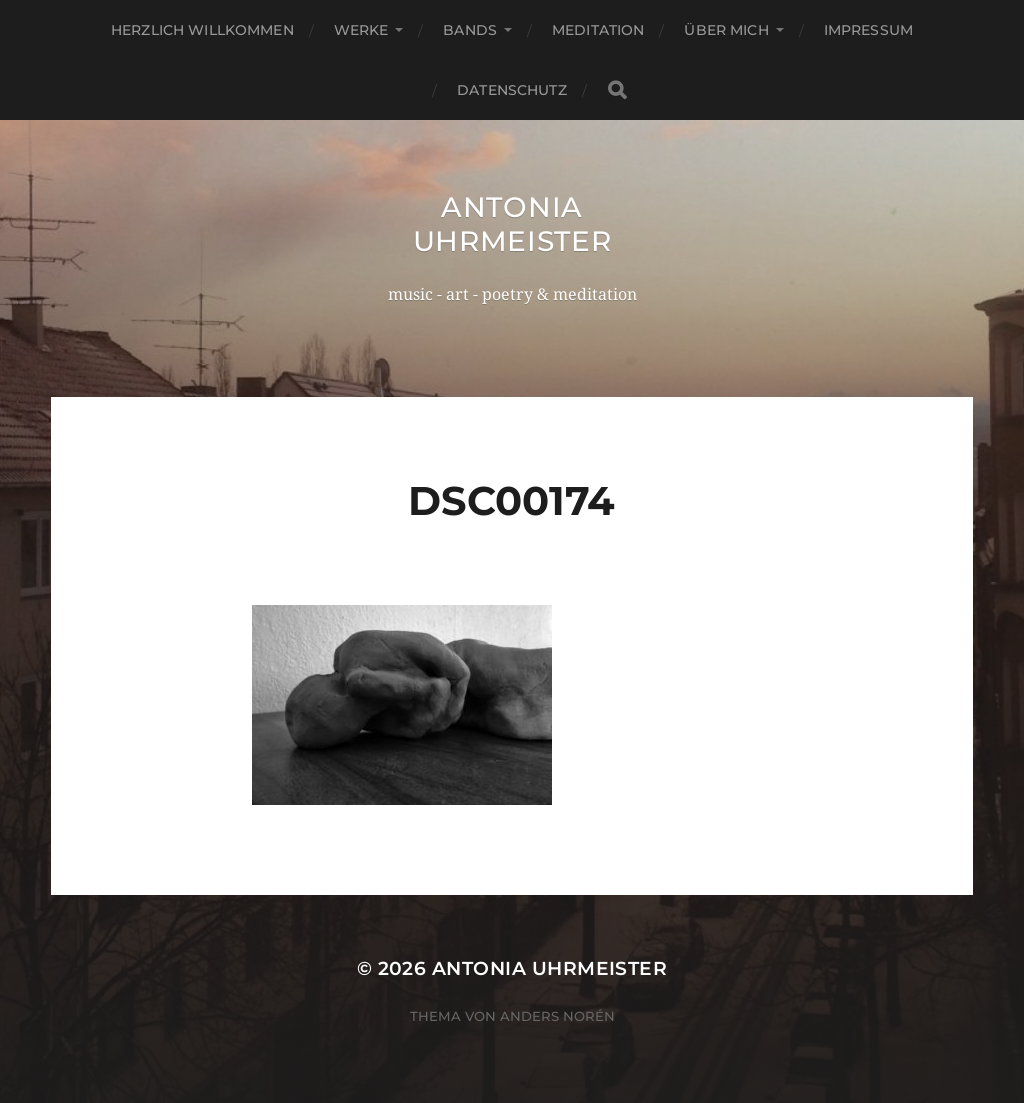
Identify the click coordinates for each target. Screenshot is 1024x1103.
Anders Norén (557, 1016)
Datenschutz (512, 90)
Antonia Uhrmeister (512, 224)
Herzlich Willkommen (202, 30)
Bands (470, 30)
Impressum (868, 30)
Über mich (726, 30)
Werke (361, 30)
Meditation (598, 30)
